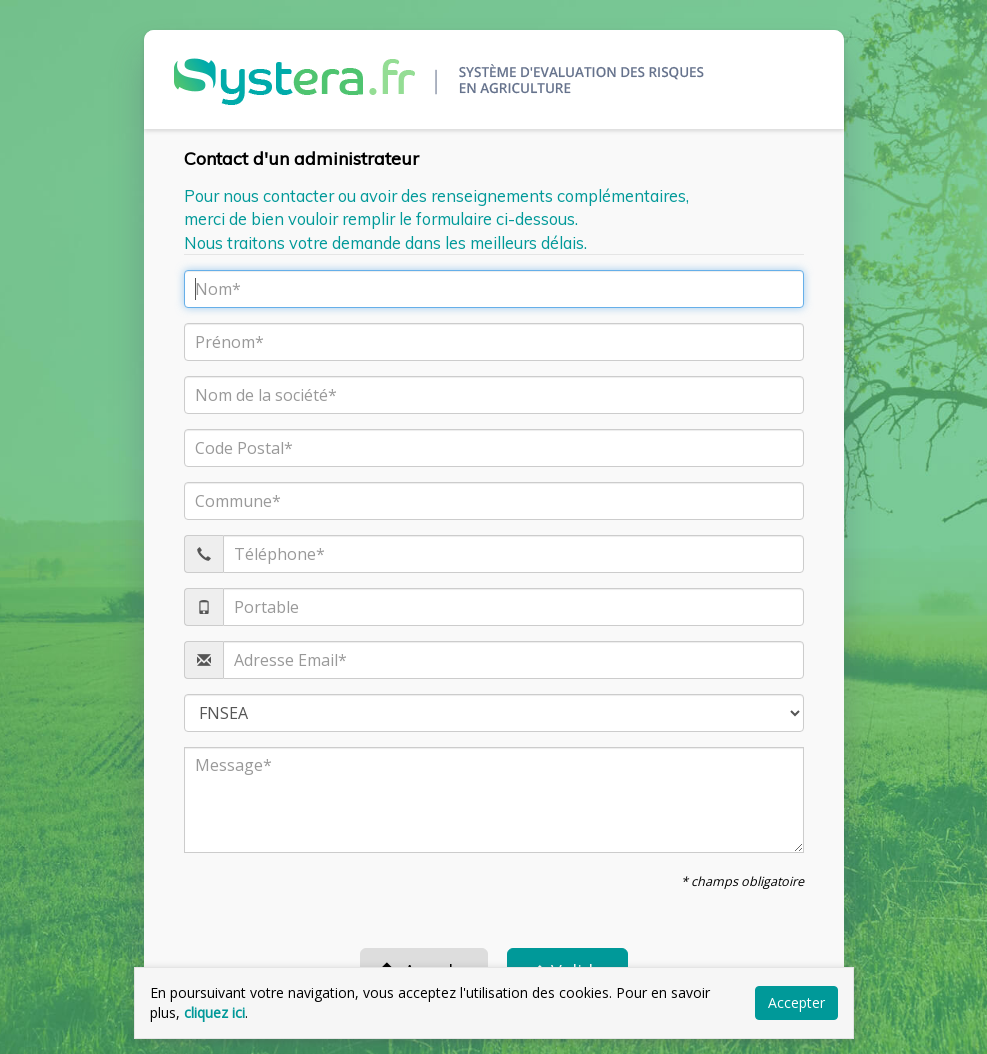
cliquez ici (214, 1012)
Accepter (796, 1002)
